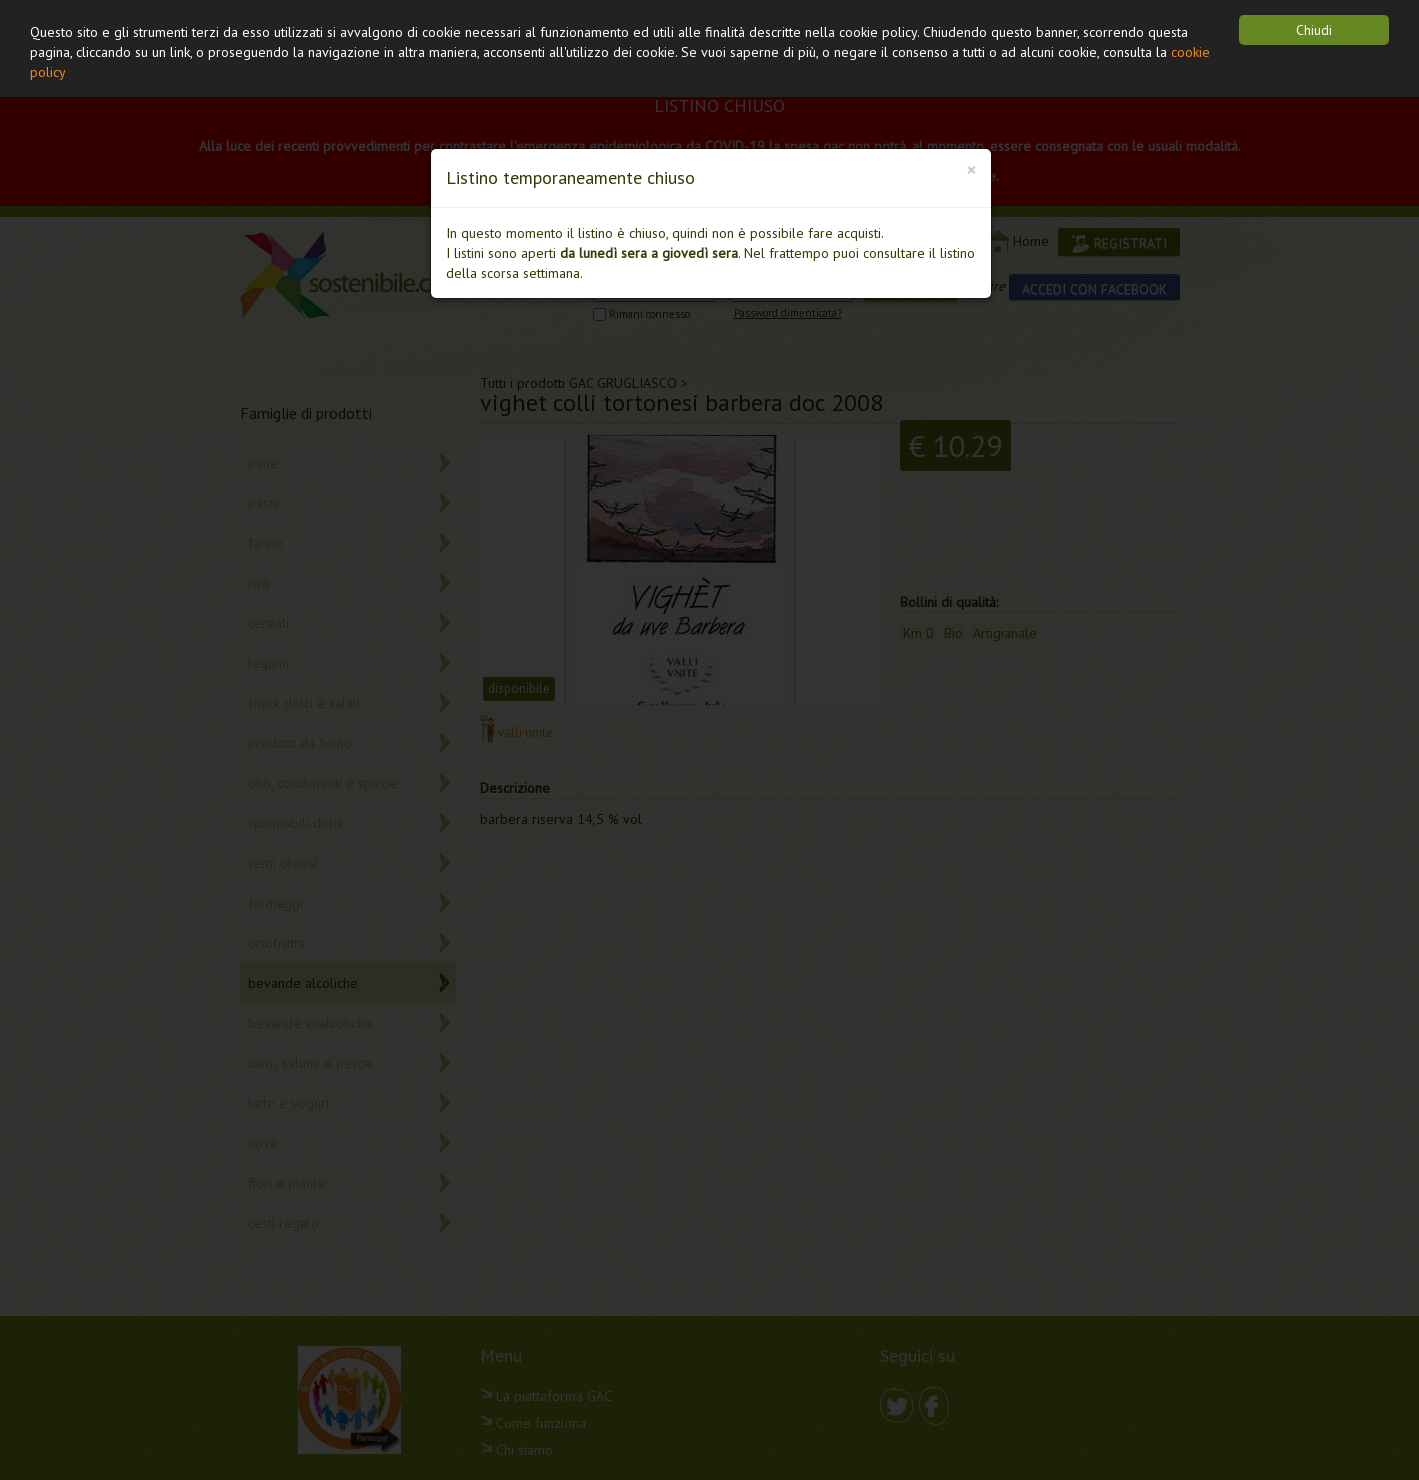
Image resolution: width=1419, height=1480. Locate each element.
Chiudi (1314, 30)
